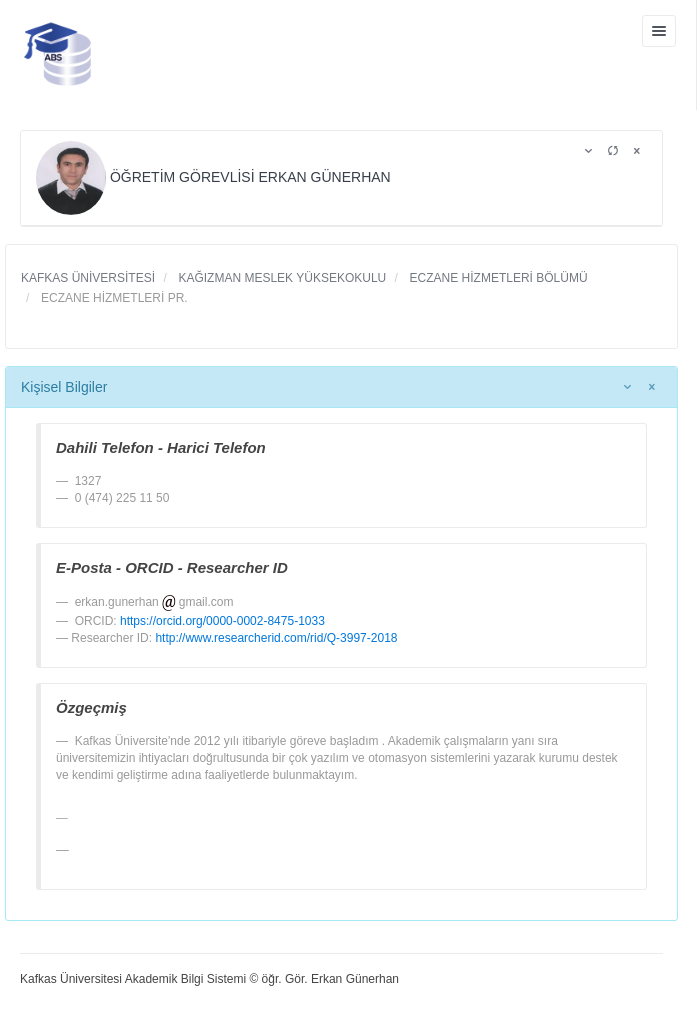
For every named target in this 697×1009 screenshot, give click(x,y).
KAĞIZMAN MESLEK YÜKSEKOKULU (280, 278)
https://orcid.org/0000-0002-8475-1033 (222, 621)
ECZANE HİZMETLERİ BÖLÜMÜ (496, 278)
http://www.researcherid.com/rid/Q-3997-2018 (276, 638)
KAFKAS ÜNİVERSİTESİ (88, 278)
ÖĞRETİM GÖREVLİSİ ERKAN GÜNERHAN (215, 177)
